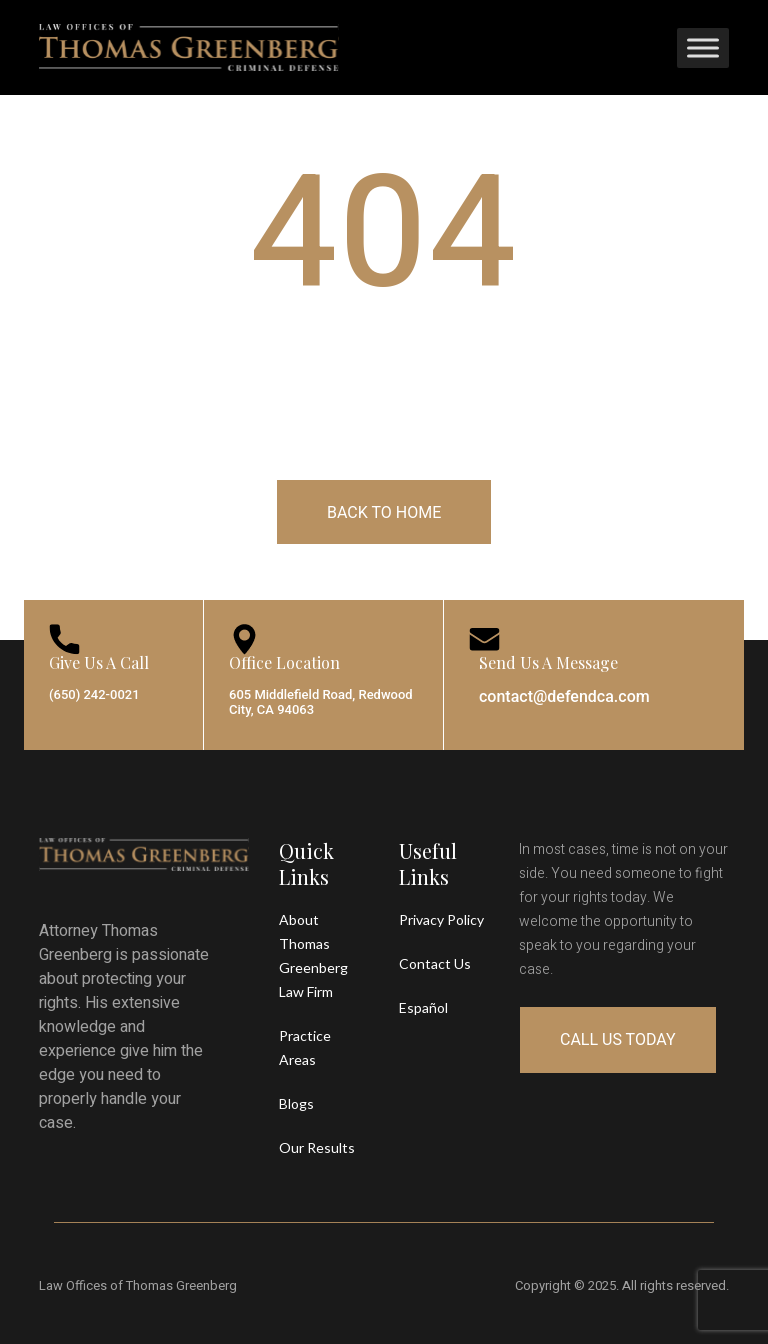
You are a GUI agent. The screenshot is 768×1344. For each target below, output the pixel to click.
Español (423, 1007)
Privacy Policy (441, 919)
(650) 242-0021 (94, 694)
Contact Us (435, 963)
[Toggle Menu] (703, 47)
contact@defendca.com (564, 696)
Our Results (317, 1147)
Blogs (296, 1103)
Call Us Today (618, 1039)
